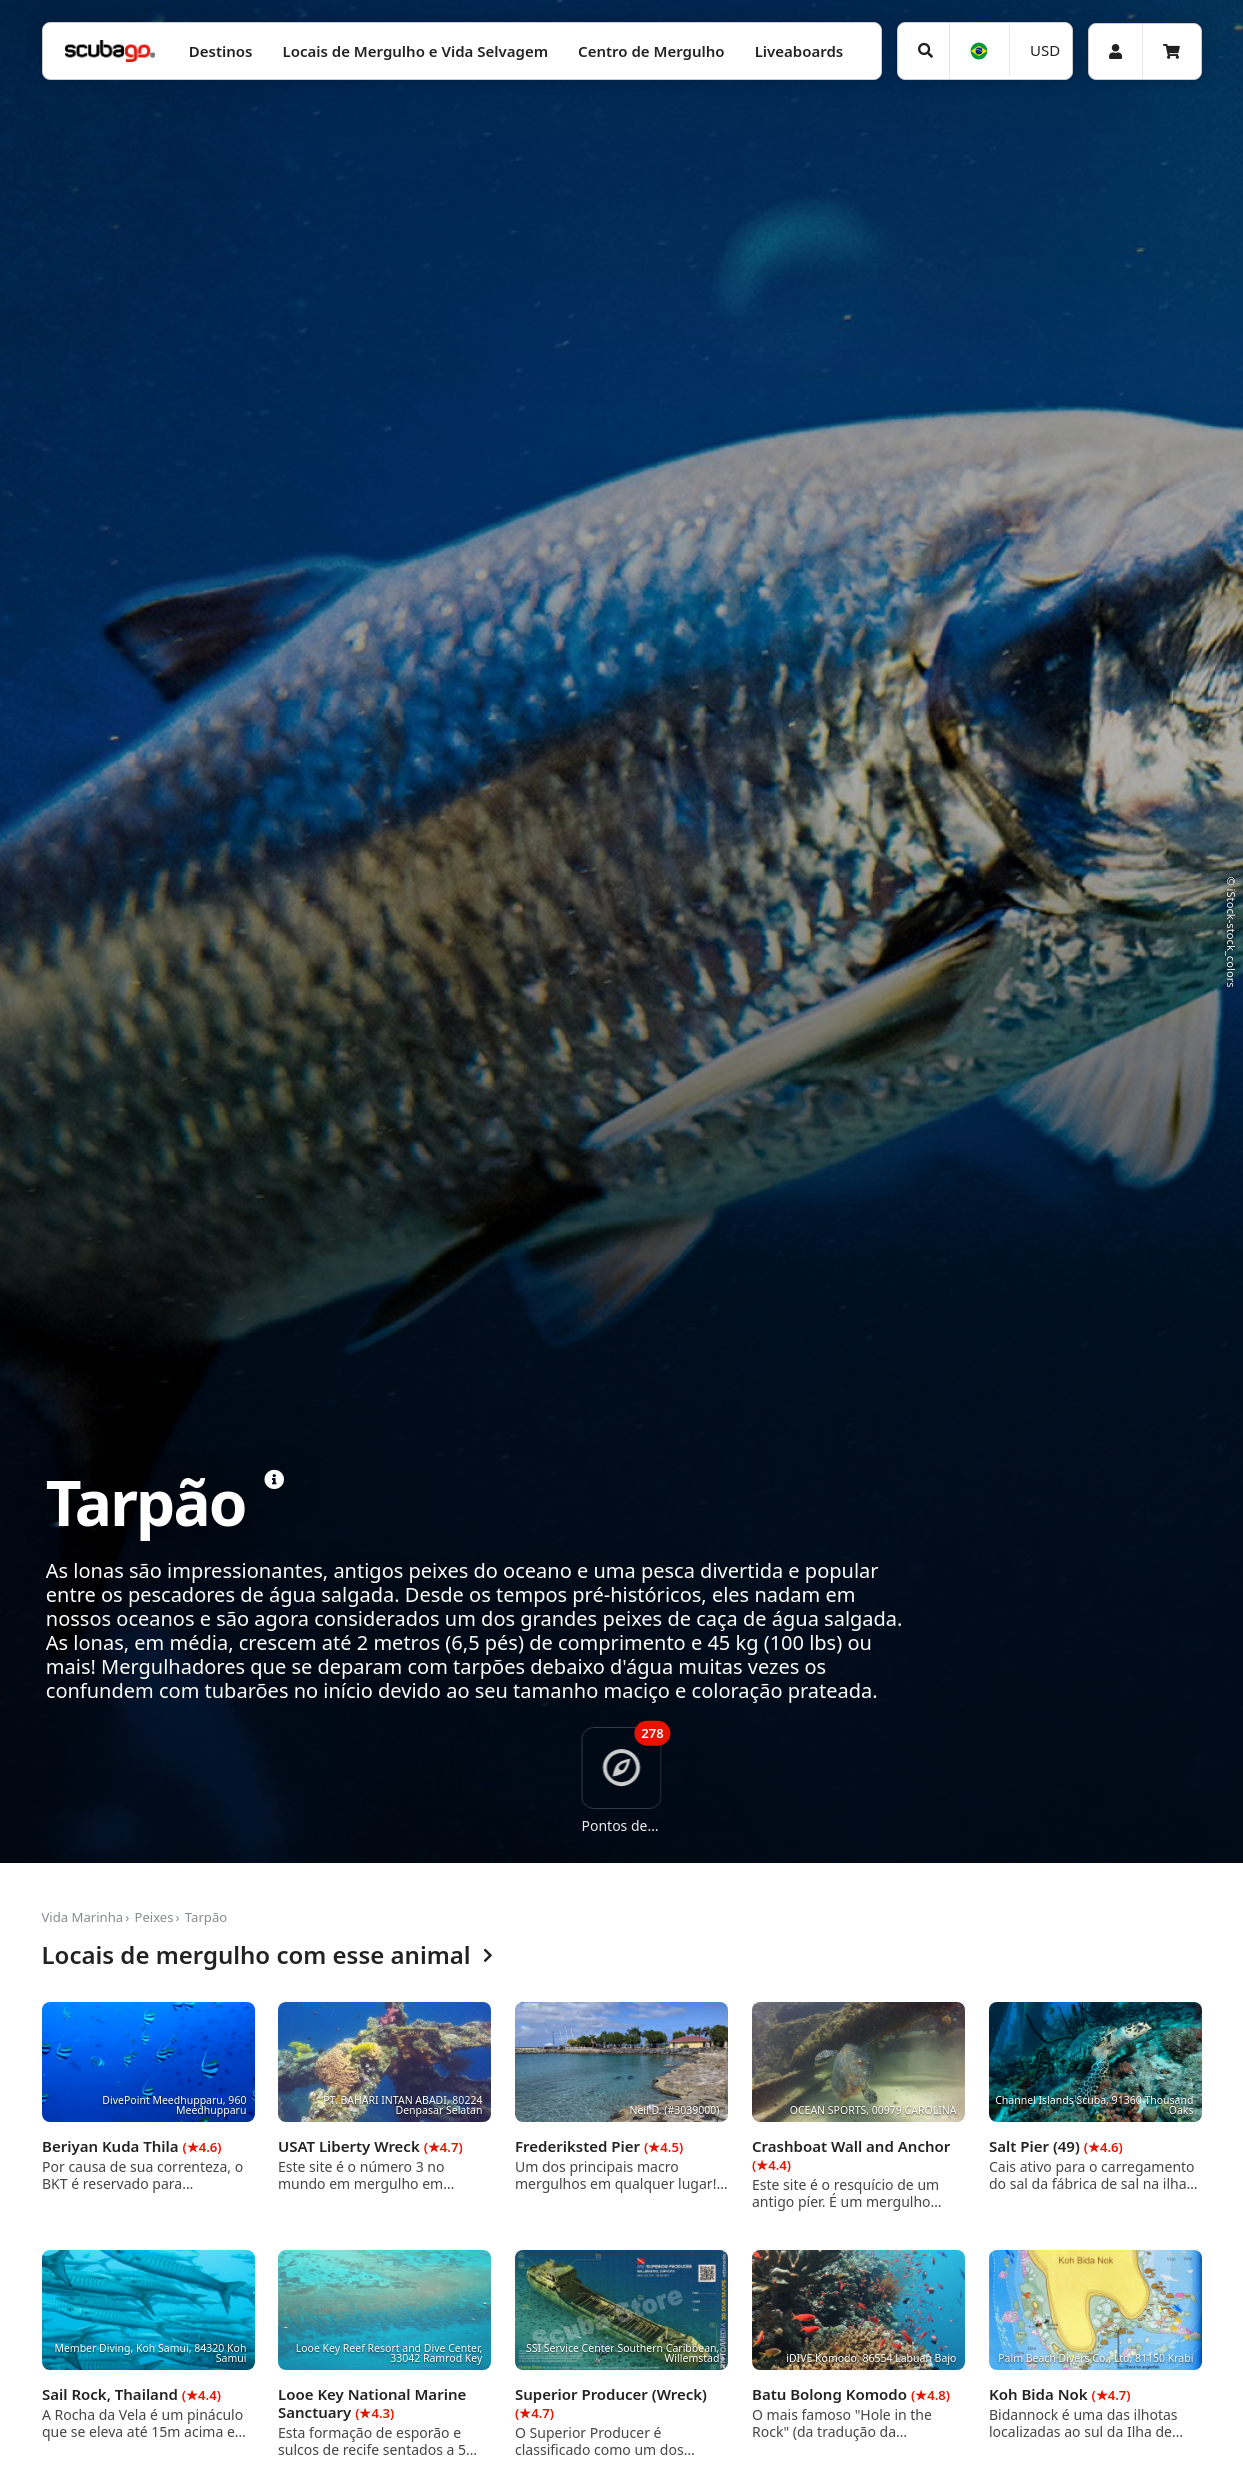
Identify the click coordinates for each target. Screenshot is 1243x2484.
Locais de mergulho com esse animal (267, 1955)
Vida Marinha (83, 1917)
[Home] (110, 51)
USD (1045, 50)
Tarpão (206, 1917)
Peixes (153, 1917)
